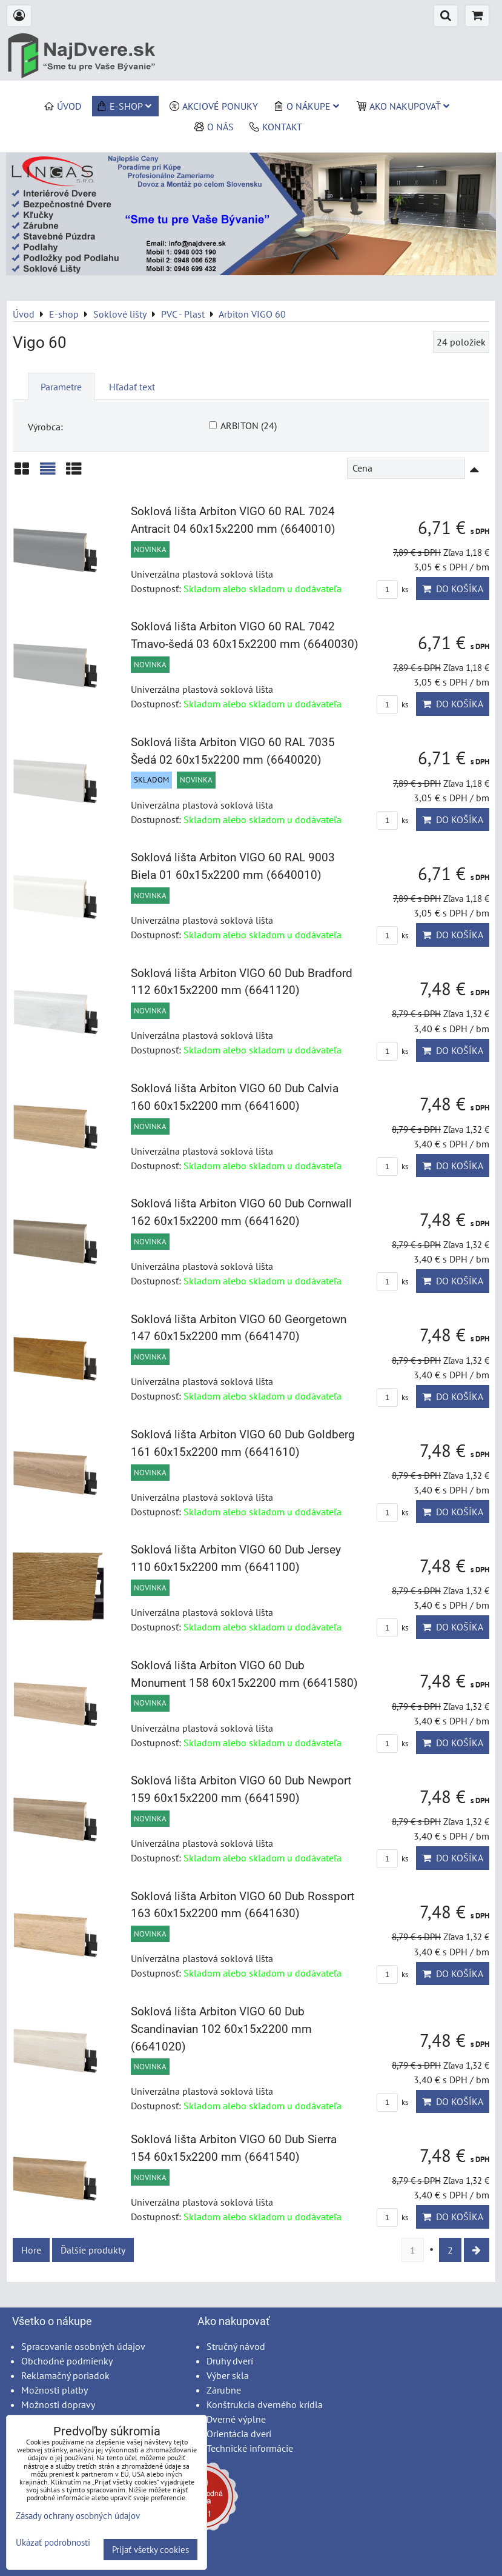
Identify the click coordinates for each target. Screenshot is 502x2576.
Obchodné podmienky (67, 2361)
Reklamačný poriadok (65, 2375)
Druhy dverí (229, 2361)
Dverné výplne (236, 2419)
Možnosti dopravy (58, 2404)
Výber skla (227, 2375)
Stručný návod (235, 2346)
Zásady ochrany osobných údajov (78, 2515)
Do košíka (452, 588)
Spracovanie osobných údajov (83, 2346)
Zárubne (223, 2390)
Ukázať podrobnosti (53, 2543)
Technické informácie (249, 2448)
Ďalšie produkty (93, 2250)
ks (392, 589)
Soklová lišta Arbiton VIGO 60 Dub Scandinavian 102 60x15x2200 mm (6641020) (221, 2029)
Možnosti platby (54, 2390)
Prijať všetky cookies (150, 2549)
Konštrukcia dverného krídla (264, 2404)
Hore (31, 2250)
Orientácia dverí (238, 2434)
